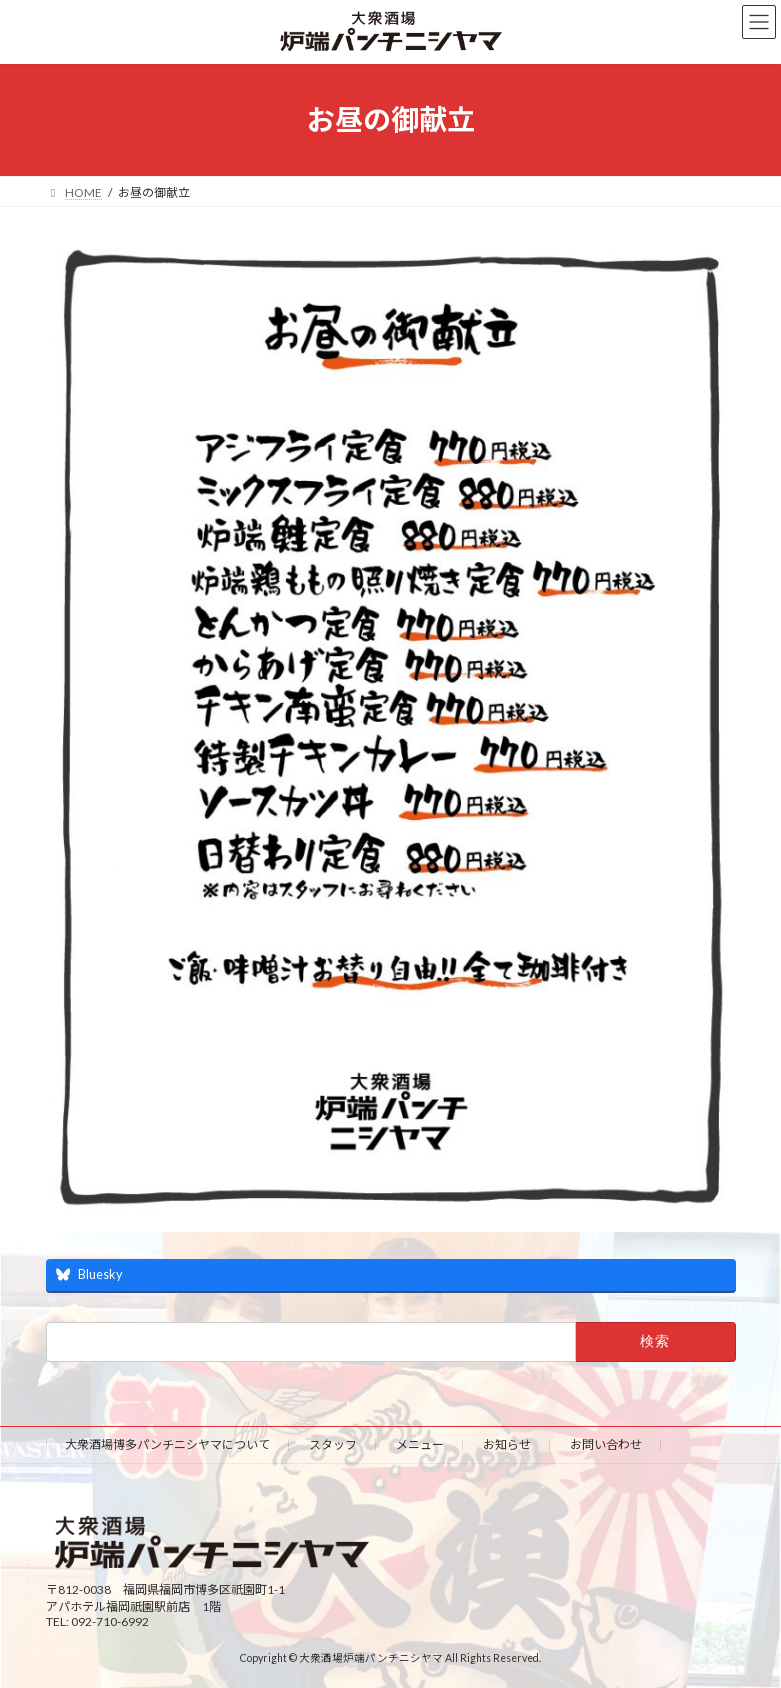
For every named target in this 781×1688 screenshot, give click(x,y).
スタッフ (333, 1444)
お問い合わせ (606, 1444)
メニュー (420, 1444)
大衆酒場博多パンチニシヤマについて (167, 1444)
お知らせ (507, 1444)
